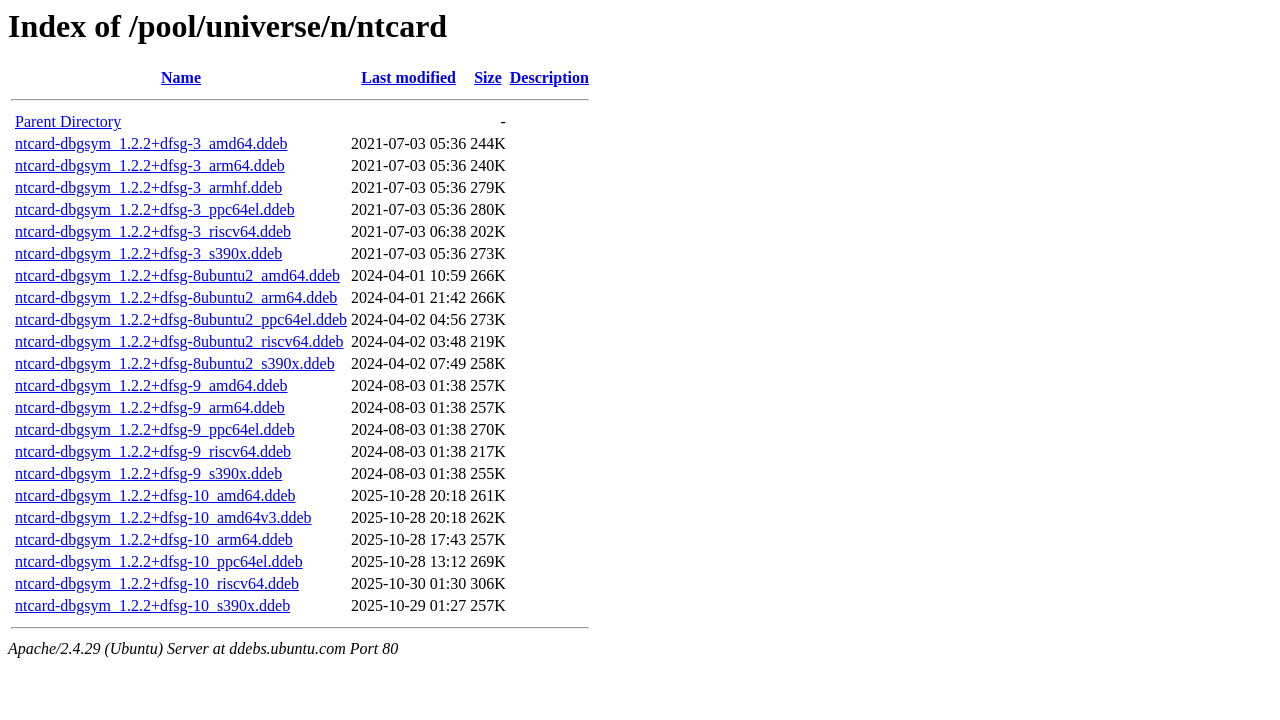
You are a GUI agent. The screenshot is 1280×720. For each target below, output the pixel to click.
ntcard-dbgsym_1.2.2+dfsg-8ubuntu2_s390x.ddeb (175, 363)
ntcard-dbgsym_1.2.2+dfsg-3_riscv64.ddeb (153, 231)
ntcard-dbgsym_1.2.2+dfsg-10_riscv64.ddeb (157, 583)
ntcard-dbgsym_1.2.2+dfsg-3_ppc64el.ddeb (155, 209)
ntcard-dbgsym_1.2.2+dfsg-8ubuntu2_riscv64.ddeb (179, 341)
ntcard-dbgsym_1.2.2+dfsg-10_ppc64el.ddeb (159, 561)
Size (488, 77)
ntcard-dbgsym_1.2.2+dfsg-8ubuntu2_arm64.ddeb (176, 297)
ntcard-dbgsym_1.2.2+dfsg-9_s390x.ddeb (148, 473)
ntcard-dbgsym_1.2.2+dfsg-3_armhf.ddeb (148, 187)
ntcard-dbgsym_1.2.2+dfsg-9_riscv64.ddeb (153, 451)
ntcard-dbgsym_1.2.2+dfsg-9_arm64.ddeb (150, 407)
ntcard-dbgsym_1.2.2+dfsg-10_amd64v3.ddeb (163, 517)
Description (549, 77)
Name (181, 77)
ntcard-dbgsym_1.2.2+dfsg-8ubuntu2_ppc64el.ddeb (181, 319)
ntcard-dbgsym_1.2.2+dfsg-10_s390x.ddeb (152, 605)
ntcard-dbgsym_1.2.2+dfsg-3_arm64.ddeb (150, 165)
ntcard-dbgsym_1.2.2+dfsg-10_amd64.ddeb (155, 495)
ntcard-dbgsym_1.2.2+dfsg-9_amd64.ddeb (151, 385)
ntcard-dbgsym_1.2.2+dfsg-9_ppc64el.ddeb (155, 429)
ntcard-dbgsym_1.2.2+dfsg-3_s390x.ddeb (148, 253)
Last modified (408, 77)
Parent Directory (68, 121)
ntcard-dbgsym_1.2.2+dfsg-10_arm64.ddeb (154, 539)
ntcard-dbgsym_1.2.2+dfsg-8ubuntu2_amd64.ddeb (177, 275)
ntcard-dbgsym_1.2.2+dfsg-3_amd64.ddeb (151, 143)
